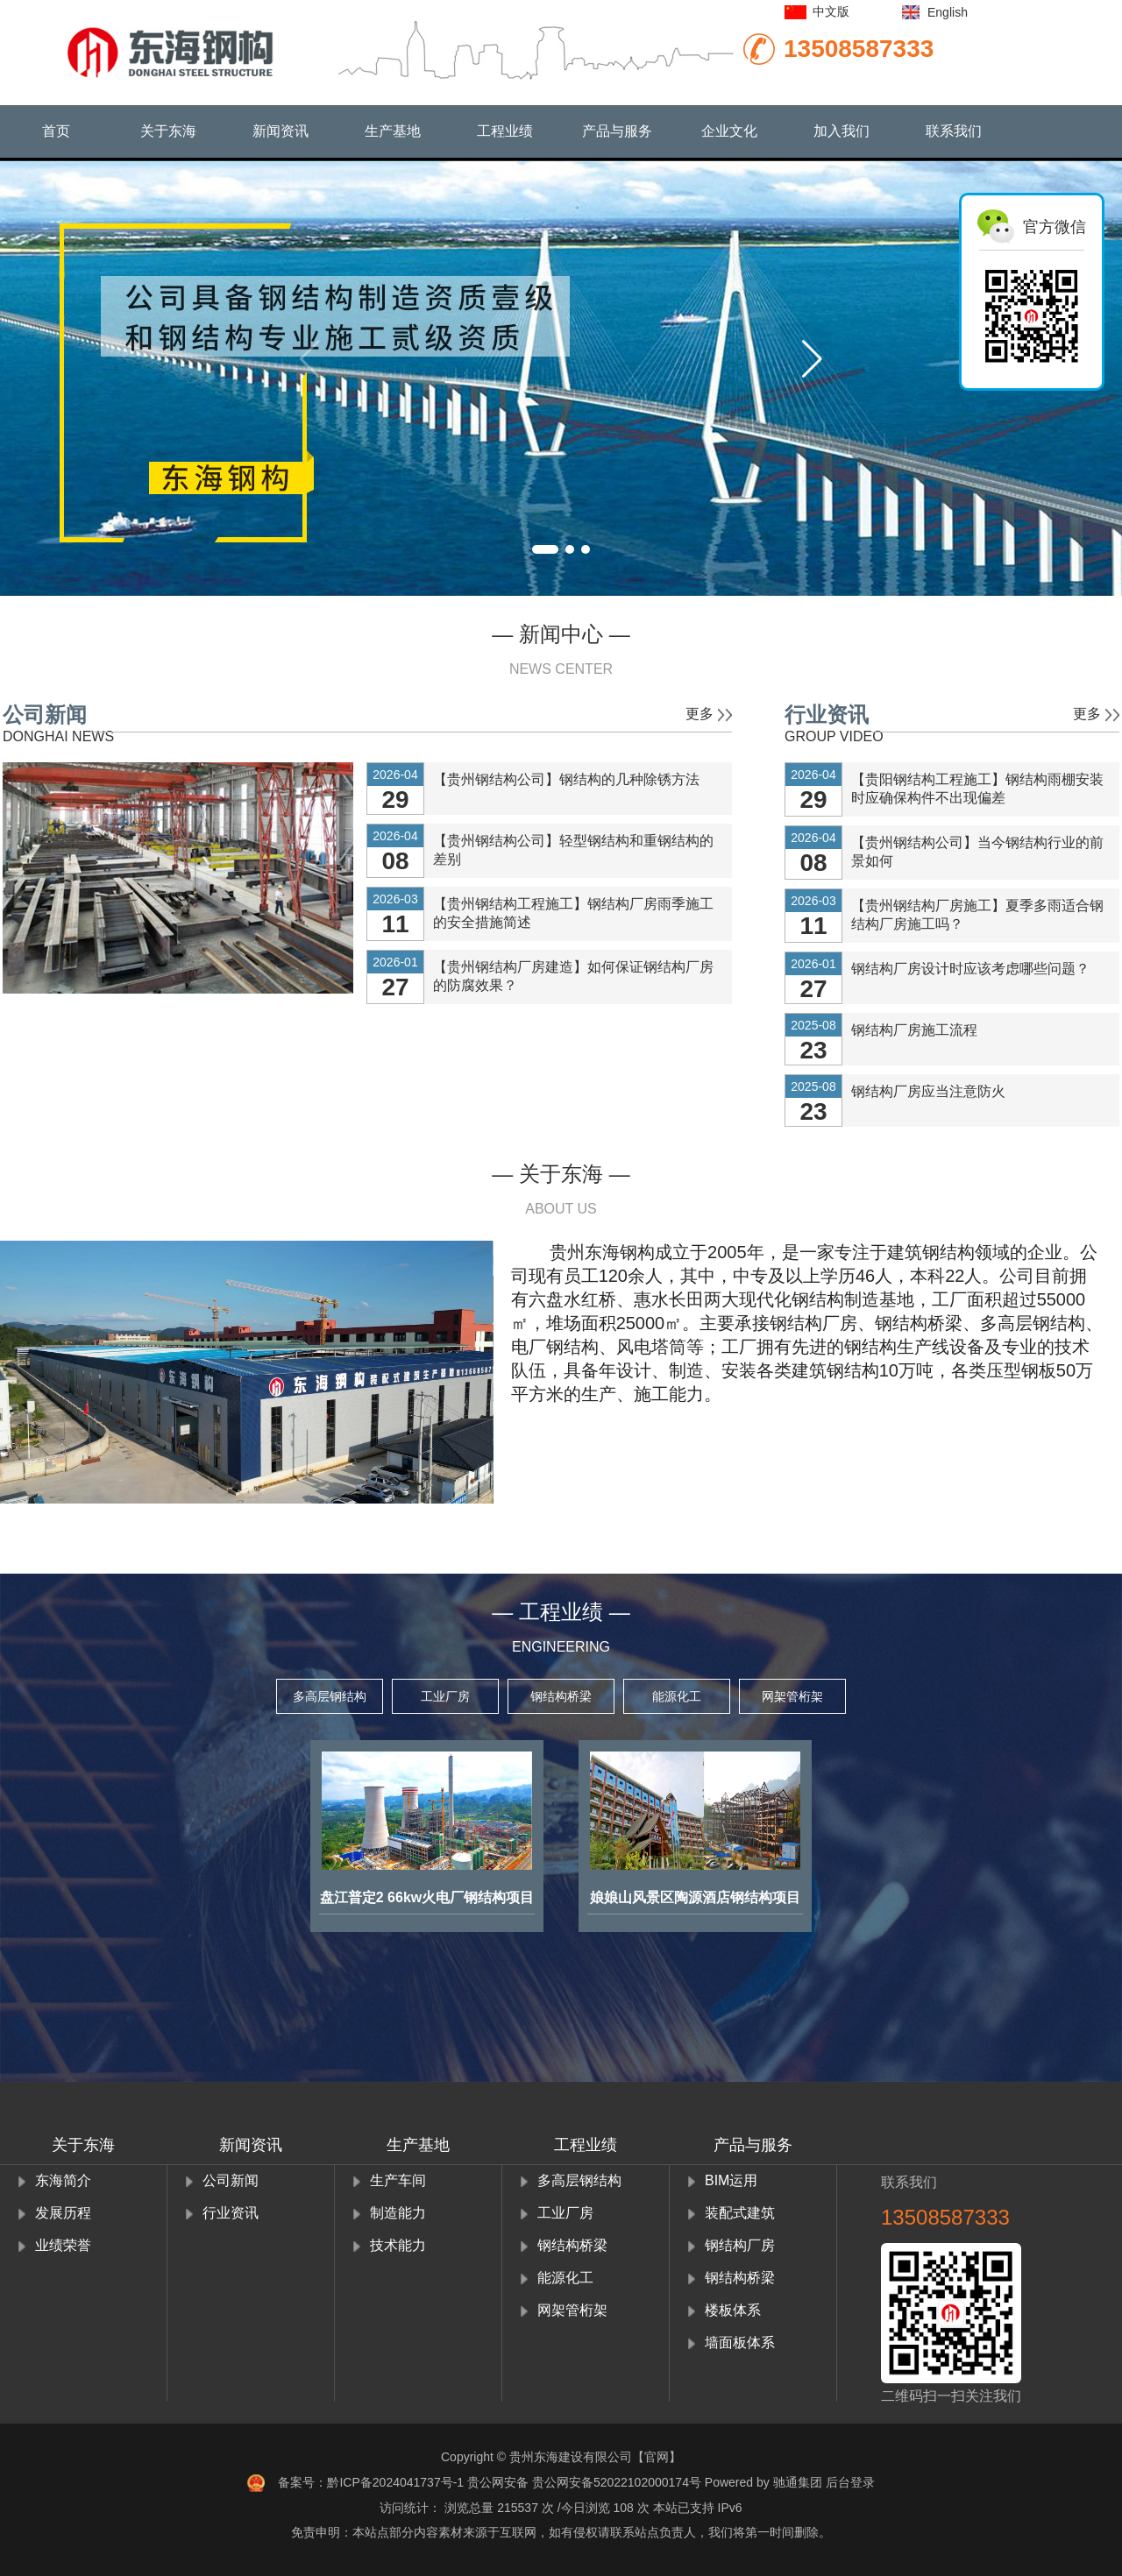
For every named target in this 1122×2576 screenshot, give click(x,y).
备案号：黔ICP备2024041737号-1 (371, 2482)
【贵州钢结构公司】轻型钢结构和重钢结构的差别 (573, 850)
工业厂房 (445, 1696)
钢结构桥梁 (561, 1696)
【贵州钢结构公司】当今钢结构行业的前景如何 (977, 851)
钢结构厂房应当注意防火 (928, 1091)
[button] (812, 359)
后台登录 (850, 2482)
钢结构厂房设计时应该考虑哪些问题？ (970, 968)
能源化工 (676, 1696)
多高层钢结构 (329, 1696)
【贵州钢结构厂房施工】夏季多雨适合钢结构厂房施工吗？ (977, 914)
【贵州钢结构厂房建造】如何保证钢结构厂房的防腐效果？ (573, 976)
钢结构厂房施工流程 (914, 1030)
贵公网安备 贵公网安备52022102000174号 (584, 2482)
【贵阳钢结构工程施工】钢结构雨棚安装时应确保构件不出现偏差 (977, 788)
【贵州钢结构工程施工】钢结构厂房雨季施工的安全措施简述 (573, 913)
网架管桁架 (792, 1696)
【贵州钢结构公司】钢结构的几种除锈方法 (566, 779)
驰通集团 (797, 2482)
